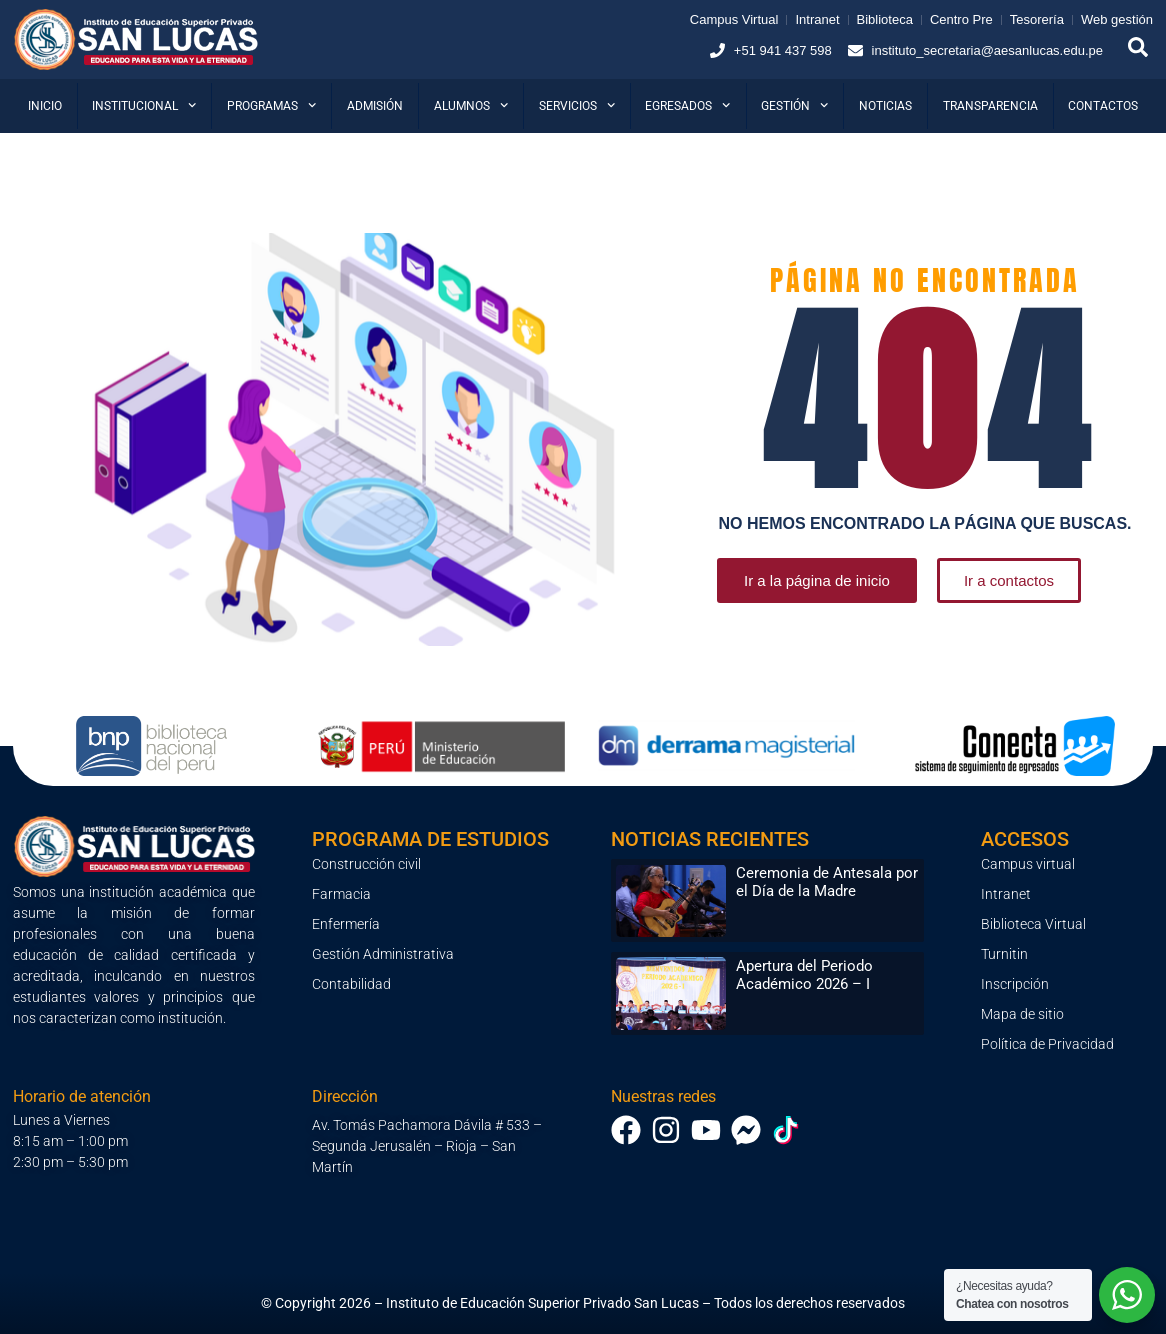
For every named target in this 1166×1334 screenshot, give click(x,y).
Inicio (45, 106)
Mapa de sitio (1022, 1014)
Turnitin (1004, 954)
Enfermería (346, 924)
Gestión (794, 105)
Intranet (1006, 894)
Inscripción (1015, 984)
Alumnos (471, 105)
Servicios (577, 105)
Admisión (375, 106)
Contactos (1103, 106)
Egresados (687, 105)
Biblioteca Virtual (1033, 924)
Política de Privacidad (1047, 1044)
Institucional (144, 105)
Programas (271, 105)
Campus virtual (1028, 864)
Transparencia (990, 106)
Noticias (885, 106)
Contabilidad (351, 984)
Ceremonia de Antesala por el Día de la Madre (827, 882)
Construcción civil (366, 864)
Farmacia (341, 894)
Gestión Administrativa (383, 954)
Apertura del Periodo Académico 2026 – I (804, 975)
